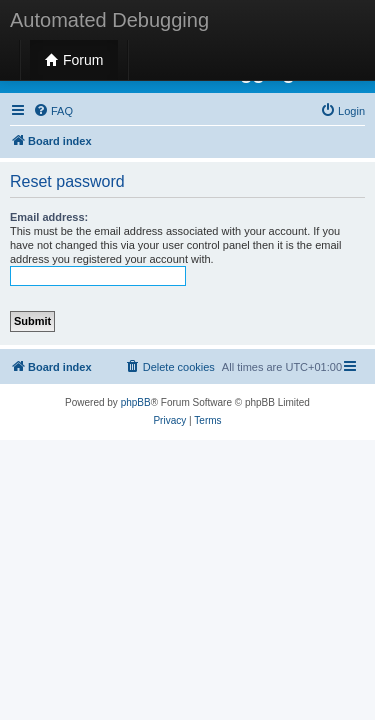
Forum (74, 60)
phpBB (136, 402)
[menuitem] (53, 111)
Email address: (49, 217)
